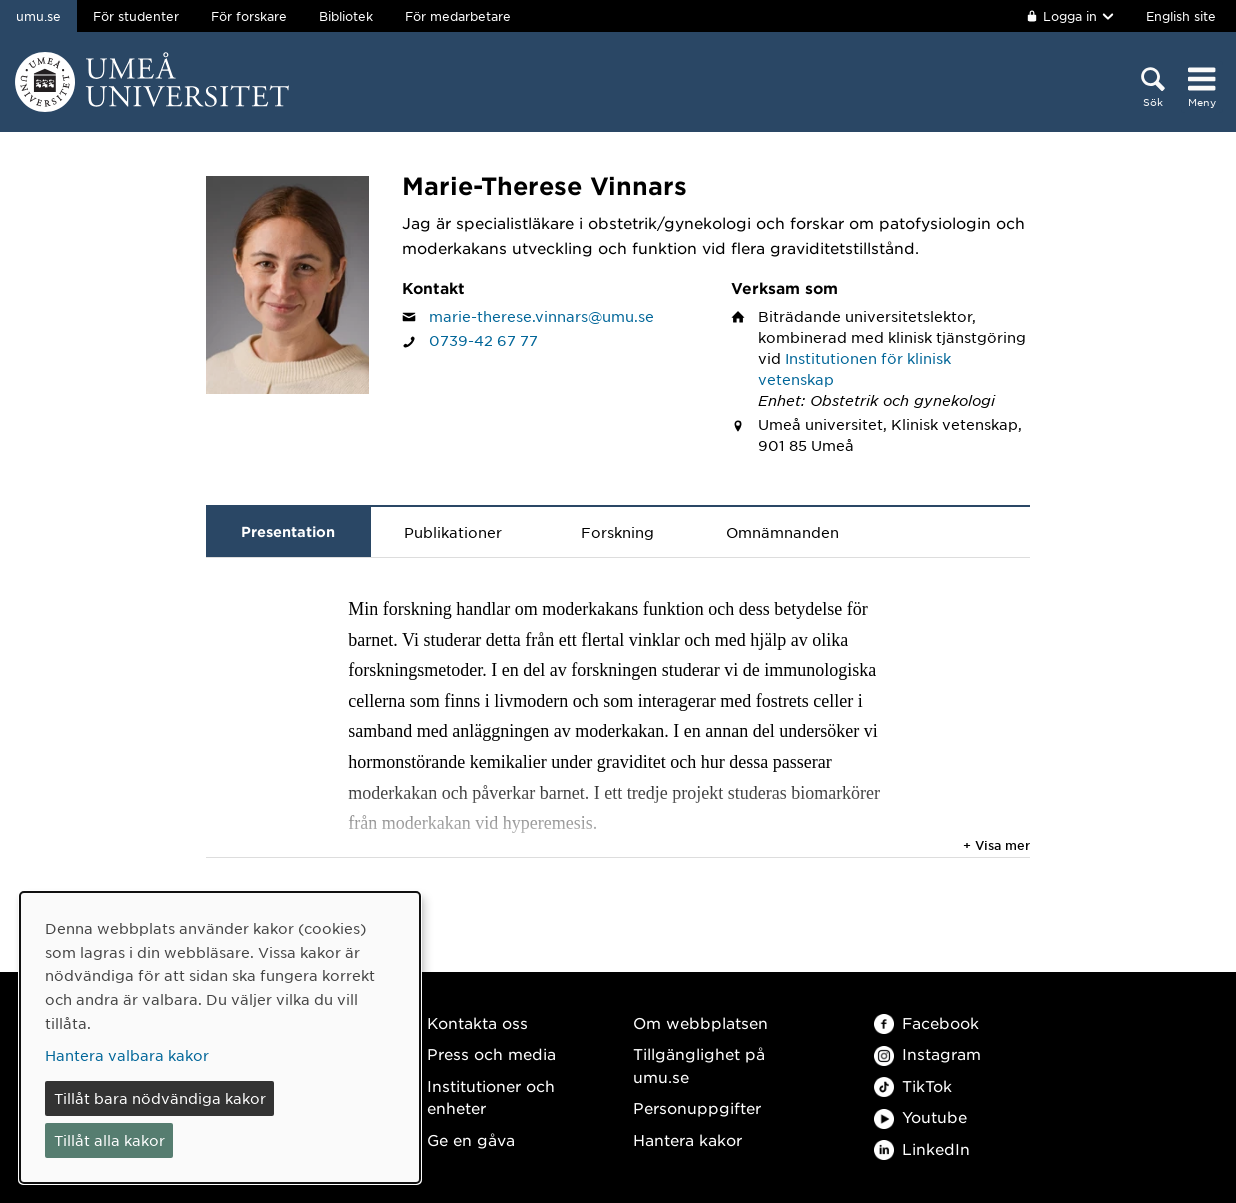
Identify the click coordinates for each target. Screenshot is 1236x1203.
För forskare (249, 16)
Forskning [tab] (617, 532)
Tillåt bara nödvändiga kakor (160, 1098)
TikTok (913, 1085)
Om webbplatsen (700, 1022)
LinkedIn (922, 1148)
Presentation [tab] (288, 531)
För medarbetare (458, 16)
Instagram (927, 1053)
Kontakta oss (477, 1022)
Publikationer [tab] (453, 532)
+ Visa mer (996, 845)
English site (1181, 16)
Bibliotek (346, 16)
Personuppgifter (697, 1107)
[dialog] (220, 1037)
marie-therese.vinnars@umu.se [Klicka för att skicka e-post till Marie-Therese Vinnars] (541, 316)
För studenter (136, 16)
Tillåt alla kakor (109, 1140)
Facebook (926, 1022)
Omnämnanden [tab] (782, 532)
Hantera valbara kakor (127, 1055)
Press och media (491, 1053)
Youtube (920, 1116)
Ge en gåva (471, 1139)
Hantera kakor (687, 1139)
